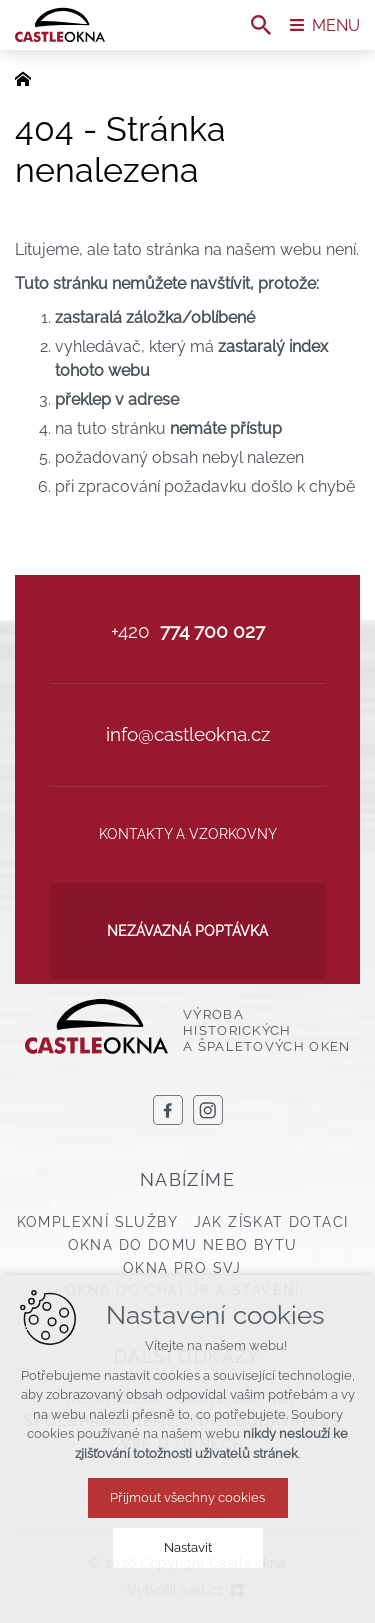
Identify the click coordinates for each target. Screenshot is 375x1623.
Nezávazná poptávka (187, 931)
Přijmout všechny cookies (187, 1497)
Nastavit (188, 1547)
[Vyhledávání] (261, 25)
